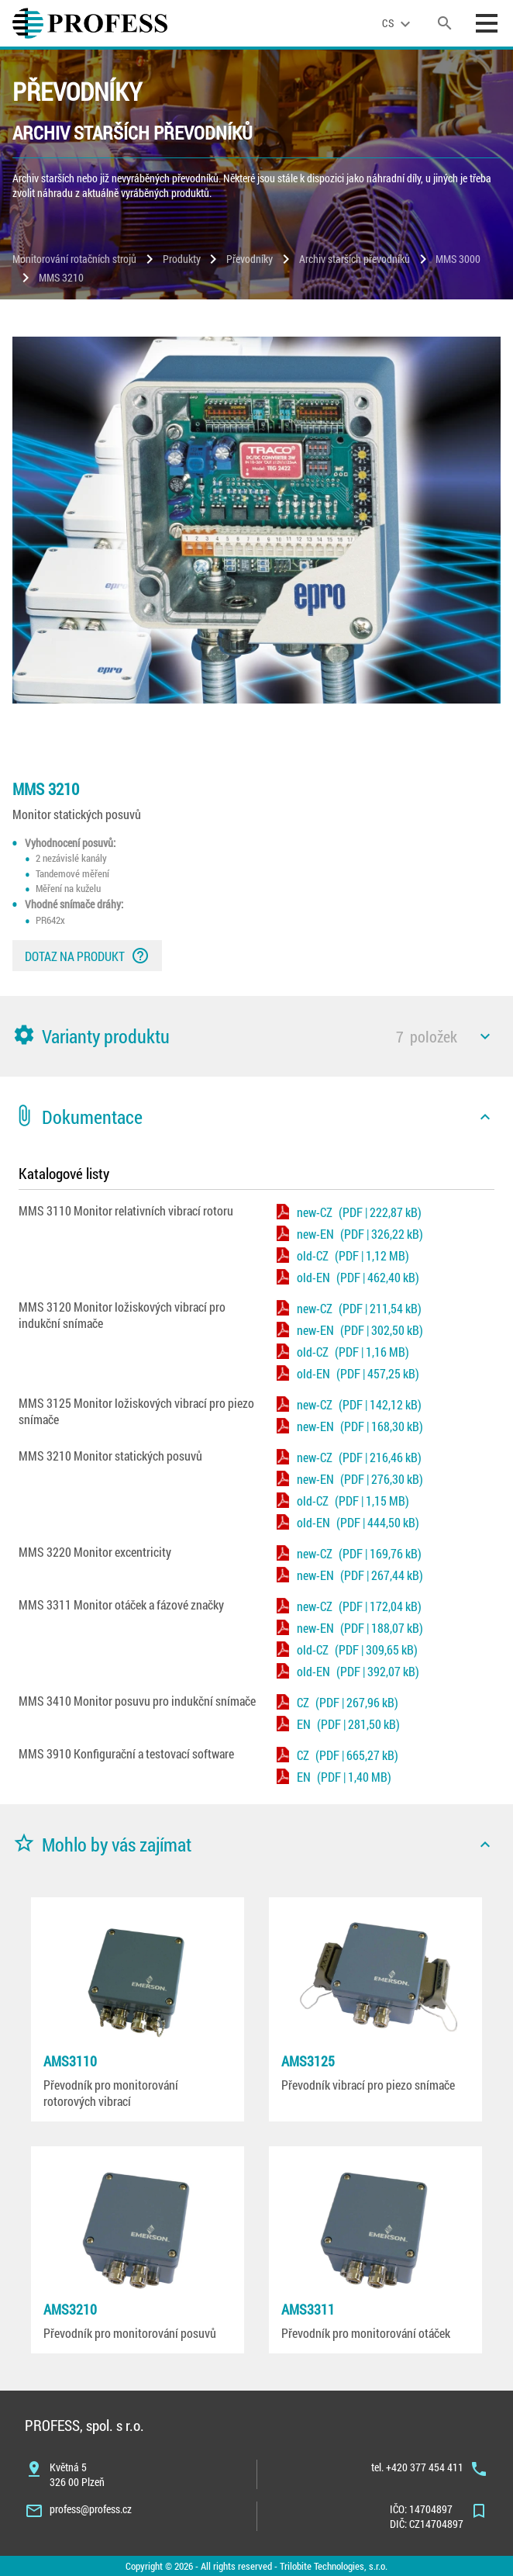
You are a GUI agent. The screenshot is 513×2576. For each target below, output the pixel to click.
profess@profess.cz (91, 2509)
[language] (398, 23)
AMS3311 (308, 2309)
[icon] (485, 1036)
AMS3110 (70, 2061)
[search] (444, 23)
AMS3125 (308, 2061)
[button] (256, 1036)
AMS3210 (70, 2309)
